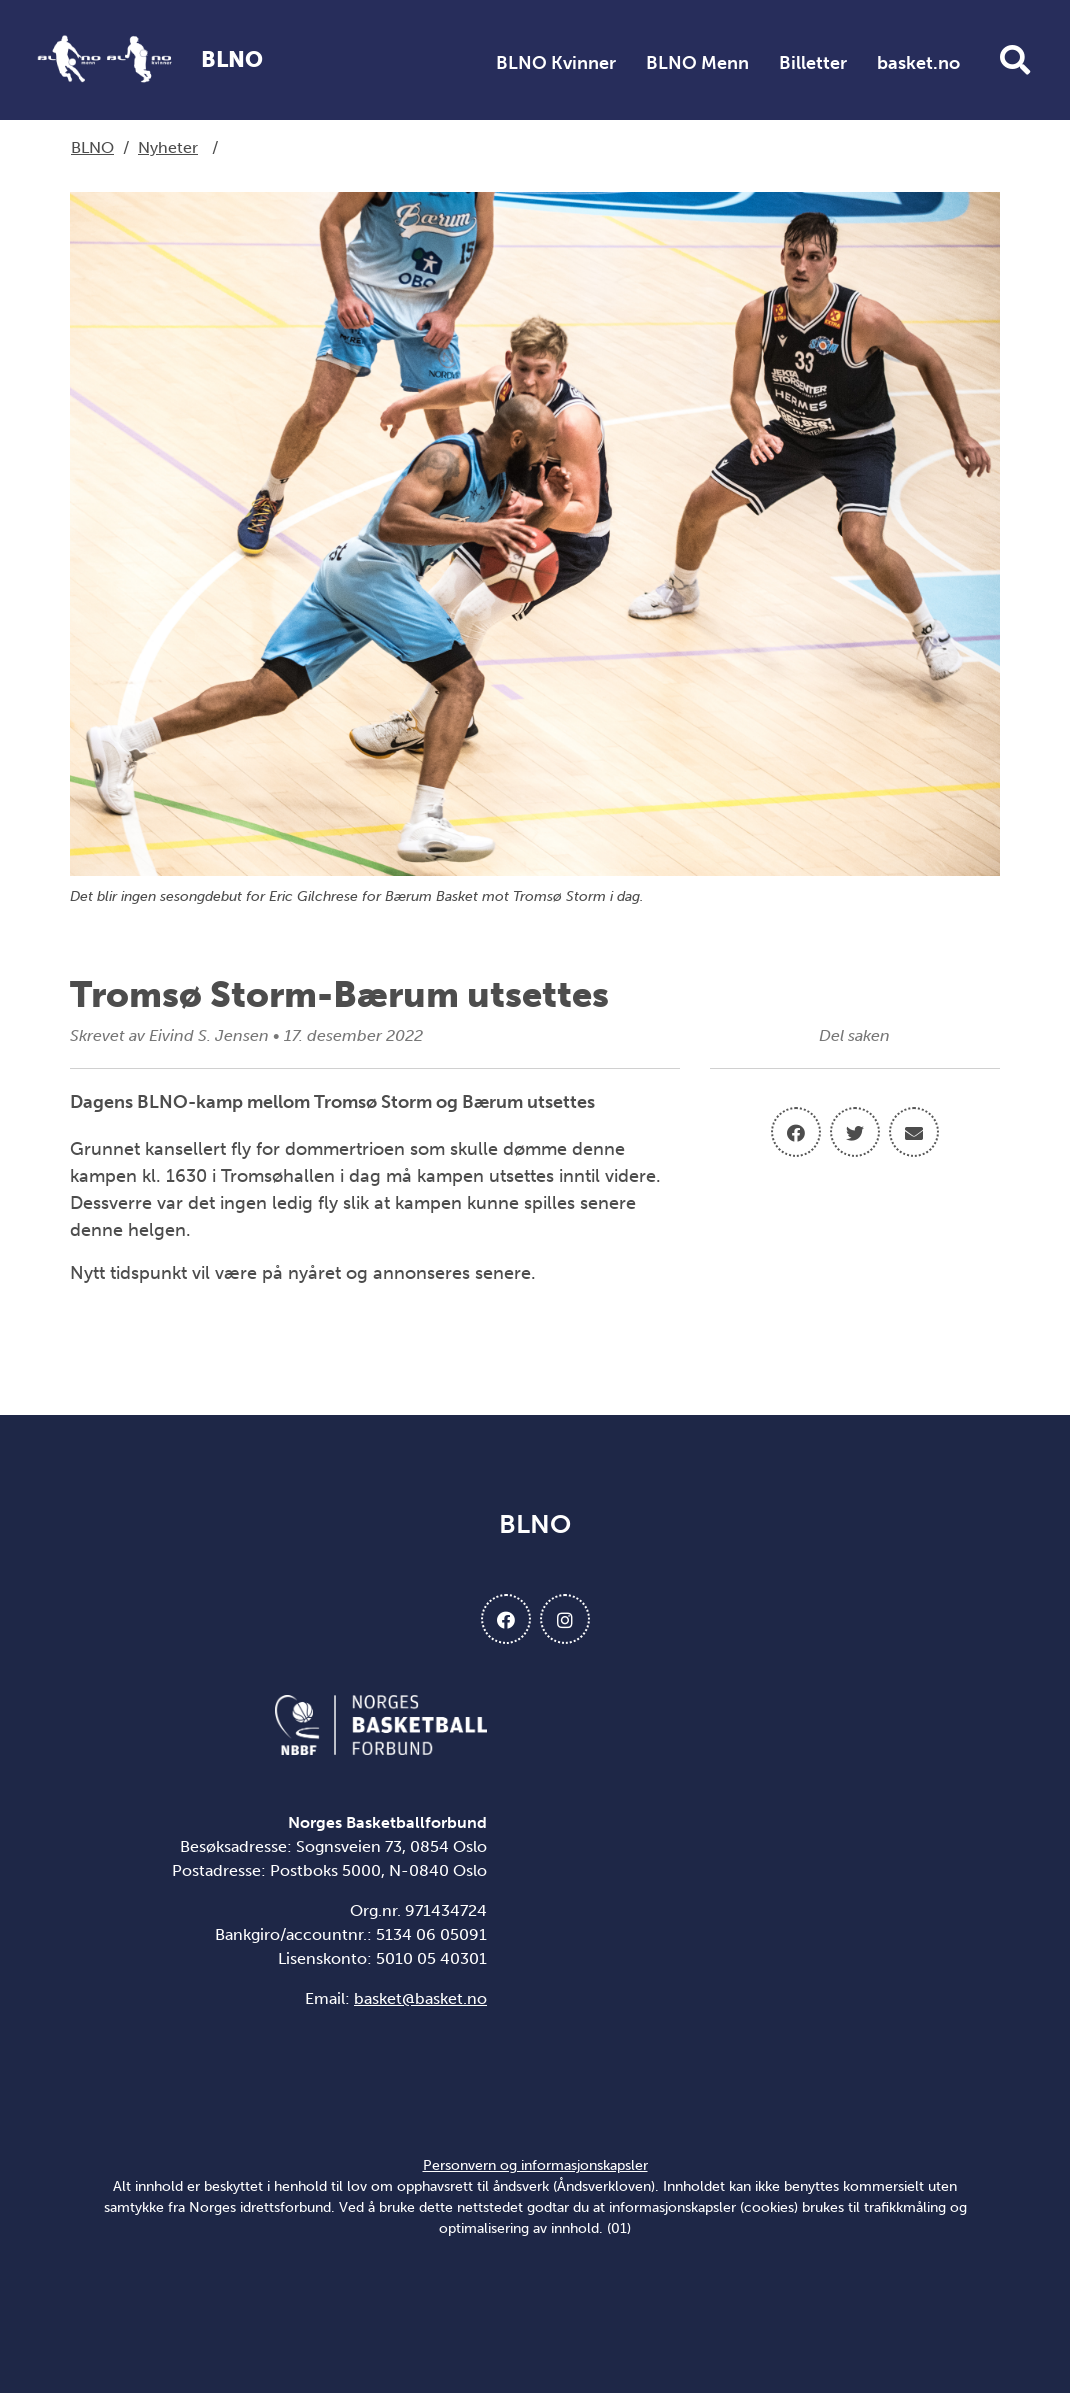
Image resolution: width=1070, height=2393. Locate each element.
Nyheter (168, 147)
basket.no (918, 63)
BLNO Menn (697, 63)
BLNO (92, 147)
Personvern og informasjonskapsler (535, 2165)
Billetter (813, 63)
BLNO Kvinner (556, 63)
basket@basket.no (420, 1998)
